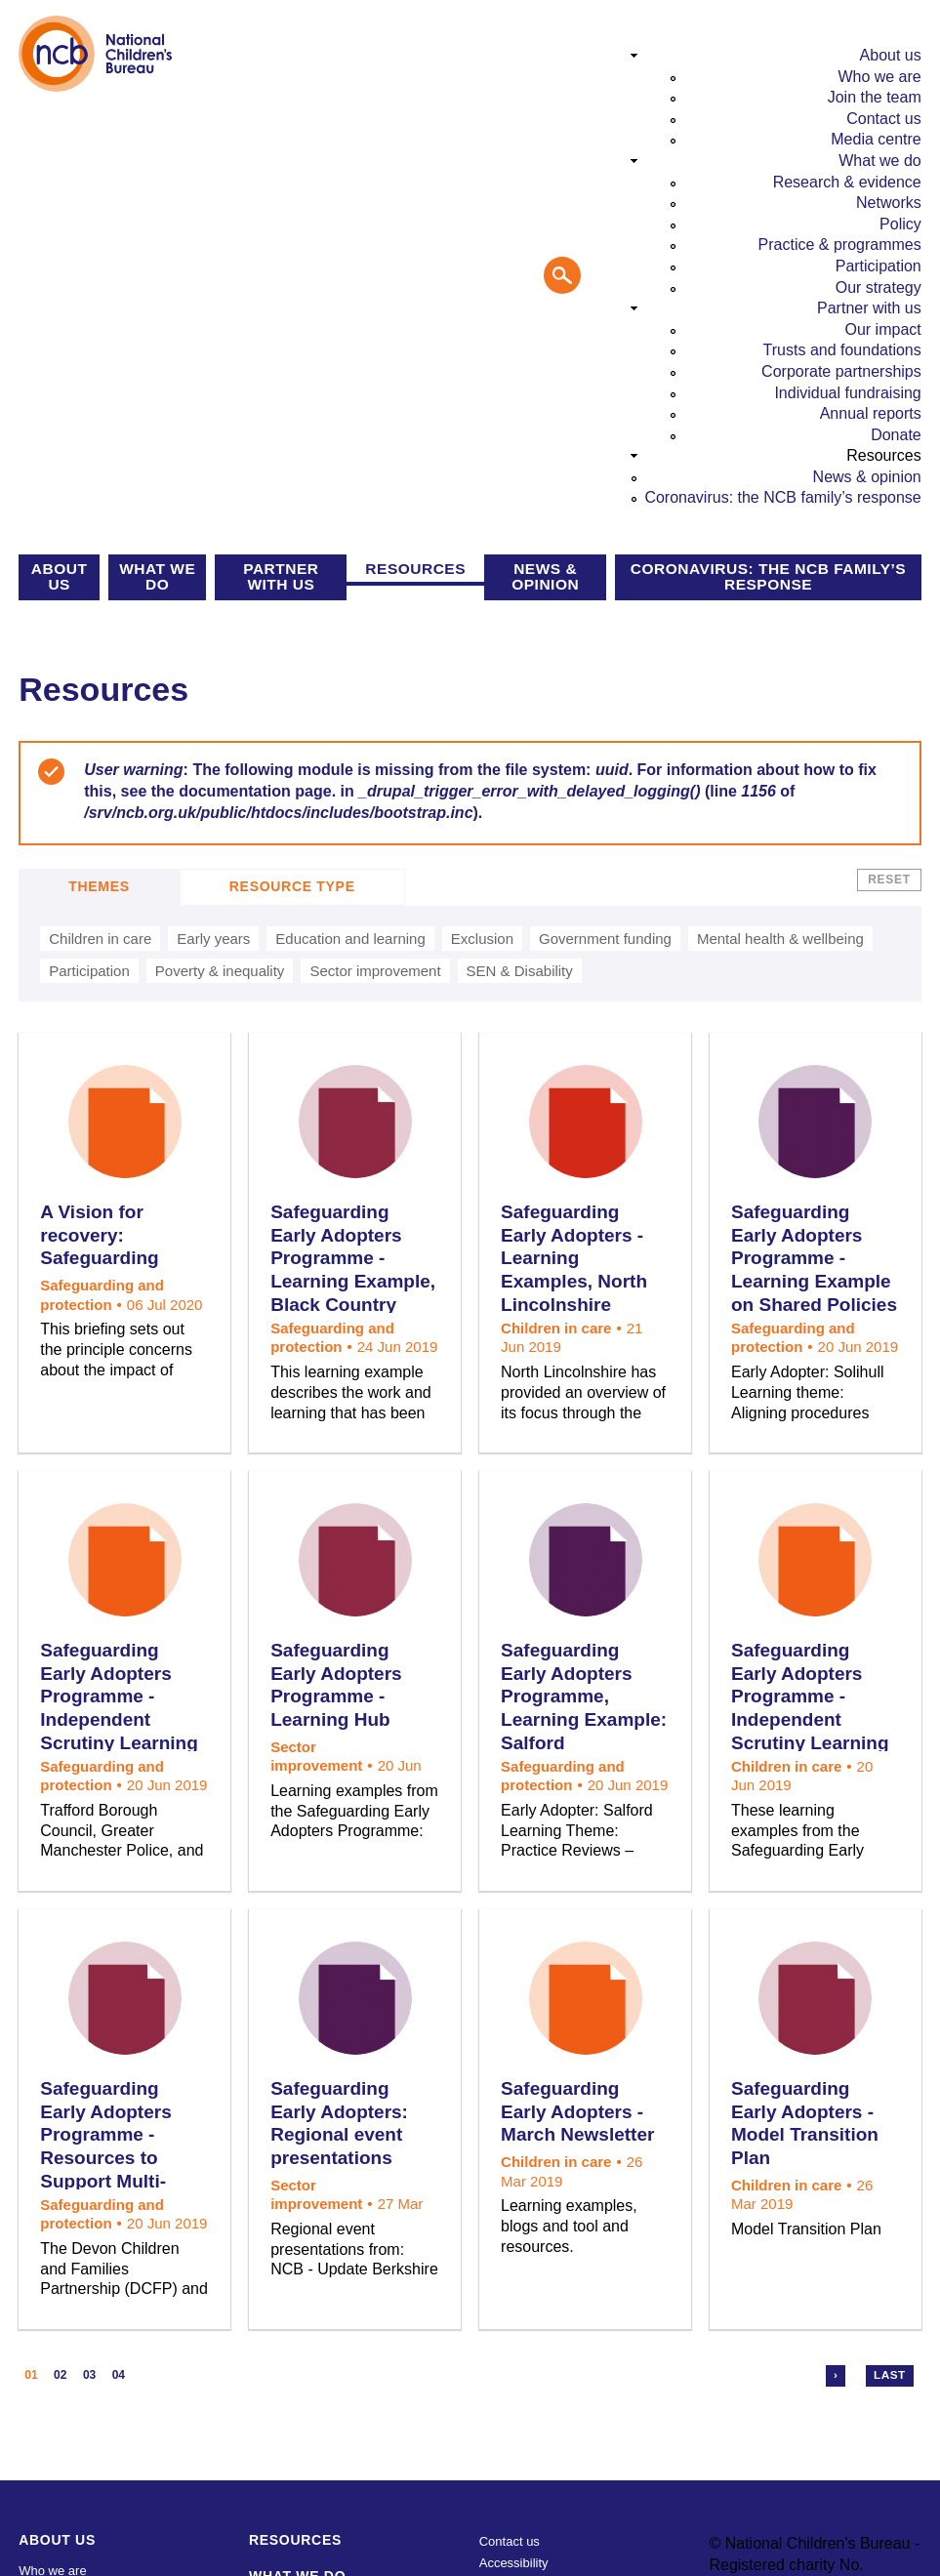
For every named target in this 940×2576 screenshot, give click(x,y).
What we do (879, 160)
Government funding (605, 938)
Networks (888, 202)
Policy (900, 224)
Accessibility (514, 2563)
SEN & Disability (520, 970)
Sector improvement (374, 970)
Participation (878, 266)
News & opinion (867, 477)
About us (890, 55)
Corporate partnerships (841, 371)
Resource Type (292, 886)
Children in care (100, 938)
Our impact (883, 329)
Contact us (883, 118)
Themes (99, 886)
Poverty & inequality (220, 970)
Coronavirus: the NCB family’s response (782, 497)
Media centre (876, 139)
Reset (889, 879)
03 (89, 2375)
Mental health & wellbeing (780, 938)
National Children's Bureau (96, 54)
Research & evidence (847, 182)
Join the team (874, 97)
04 (118, 2375)
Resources (883, 455)
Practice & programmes (839, 244)
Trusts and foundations (842, 350)
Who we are (879, 76)
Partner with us (869, 308)
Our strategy (878, 287)
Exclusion (482, 938)
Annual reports (870, 413)
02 (60, 2375)
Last (890, 2375)
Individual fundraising (847, 393)
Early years (213, 938)
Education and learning (350, 938)
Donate (896, 435)
